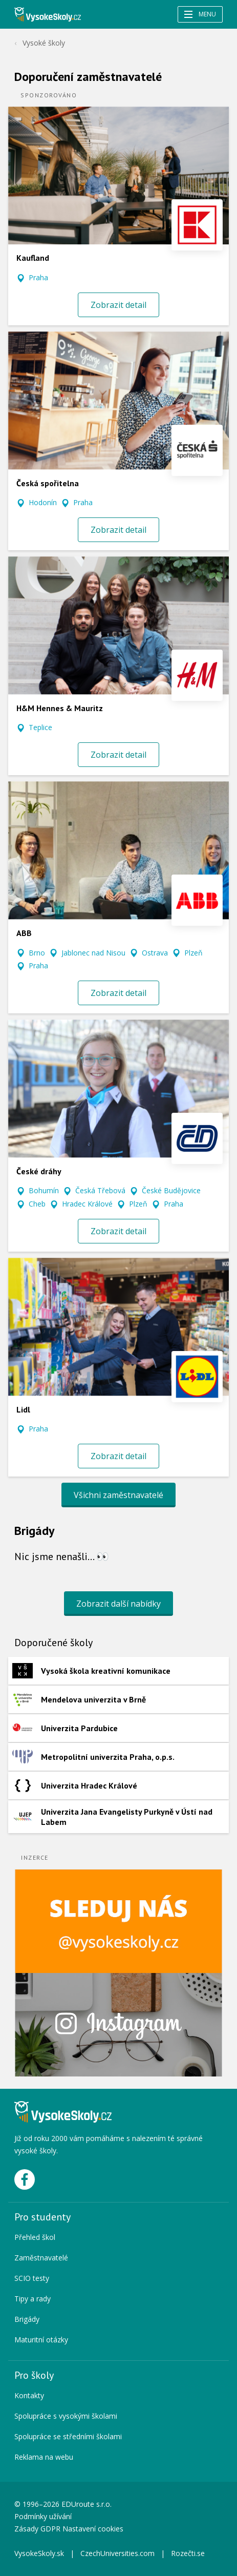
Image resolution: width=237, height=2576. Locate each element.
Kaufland (32, 258)
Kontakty (29, 2395)
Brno (37, 953)
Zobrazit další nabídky (118, 1603)
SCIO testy (31, 2278)
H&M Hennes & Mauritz (59, 708)
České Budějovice (171, 1190)
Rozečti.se (188, 2553)
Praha (38, 277)
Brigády (26, 2319)
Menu (200, 14)
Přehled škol (34, 2237)
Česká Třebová (100, 1190)
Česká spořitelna (47, 483)
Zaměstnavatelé (41, 2257)
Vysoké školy (44, 43)
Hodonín (43, 502)
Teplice (40, 727)
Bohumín (44, 1190)
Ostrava (155, 953)
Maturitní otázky (41, 2339)
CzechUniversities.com (117, 2553)
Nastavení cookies (92, 2528)
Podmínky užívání (44, 2516)
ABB (24, 933)
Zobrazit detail (118, 304)
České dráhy (38, 1171)
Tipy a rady (32, 2298)
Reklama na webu (43, 2457)
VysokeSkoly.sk (39, 2553)
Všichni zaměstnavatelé (118, 1495)
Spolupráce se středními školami (68, 2436)
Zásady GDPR (37, 2528)
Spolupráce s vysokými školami (65, 2416)
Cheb (37, 1204)
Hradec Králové (87, 1204)
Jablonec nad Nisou (93, 953)
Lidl (23, 1409)
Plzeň (193, 953)
